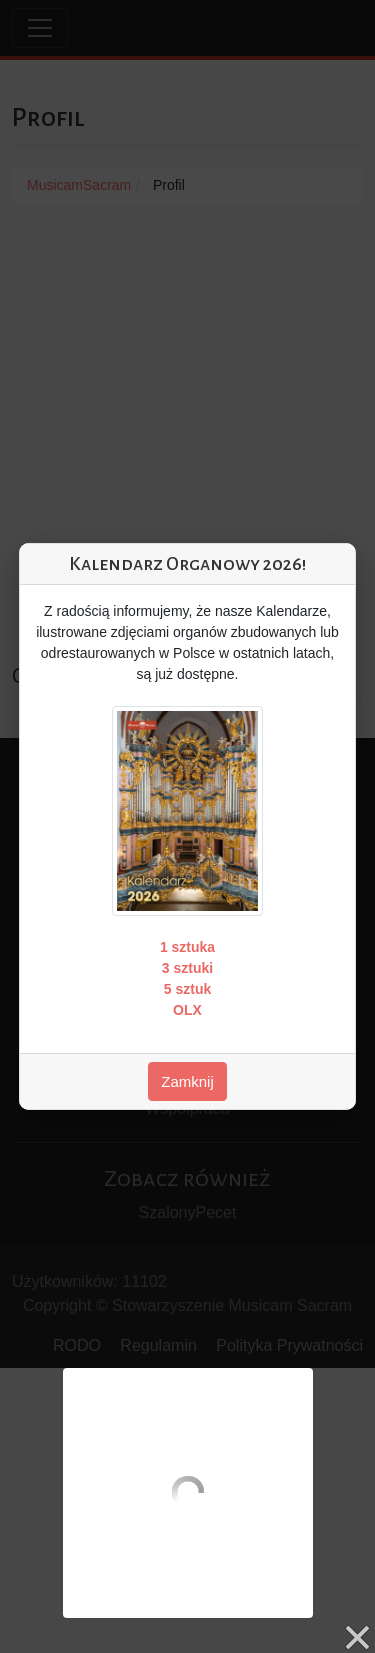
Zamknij (187, 1081)
